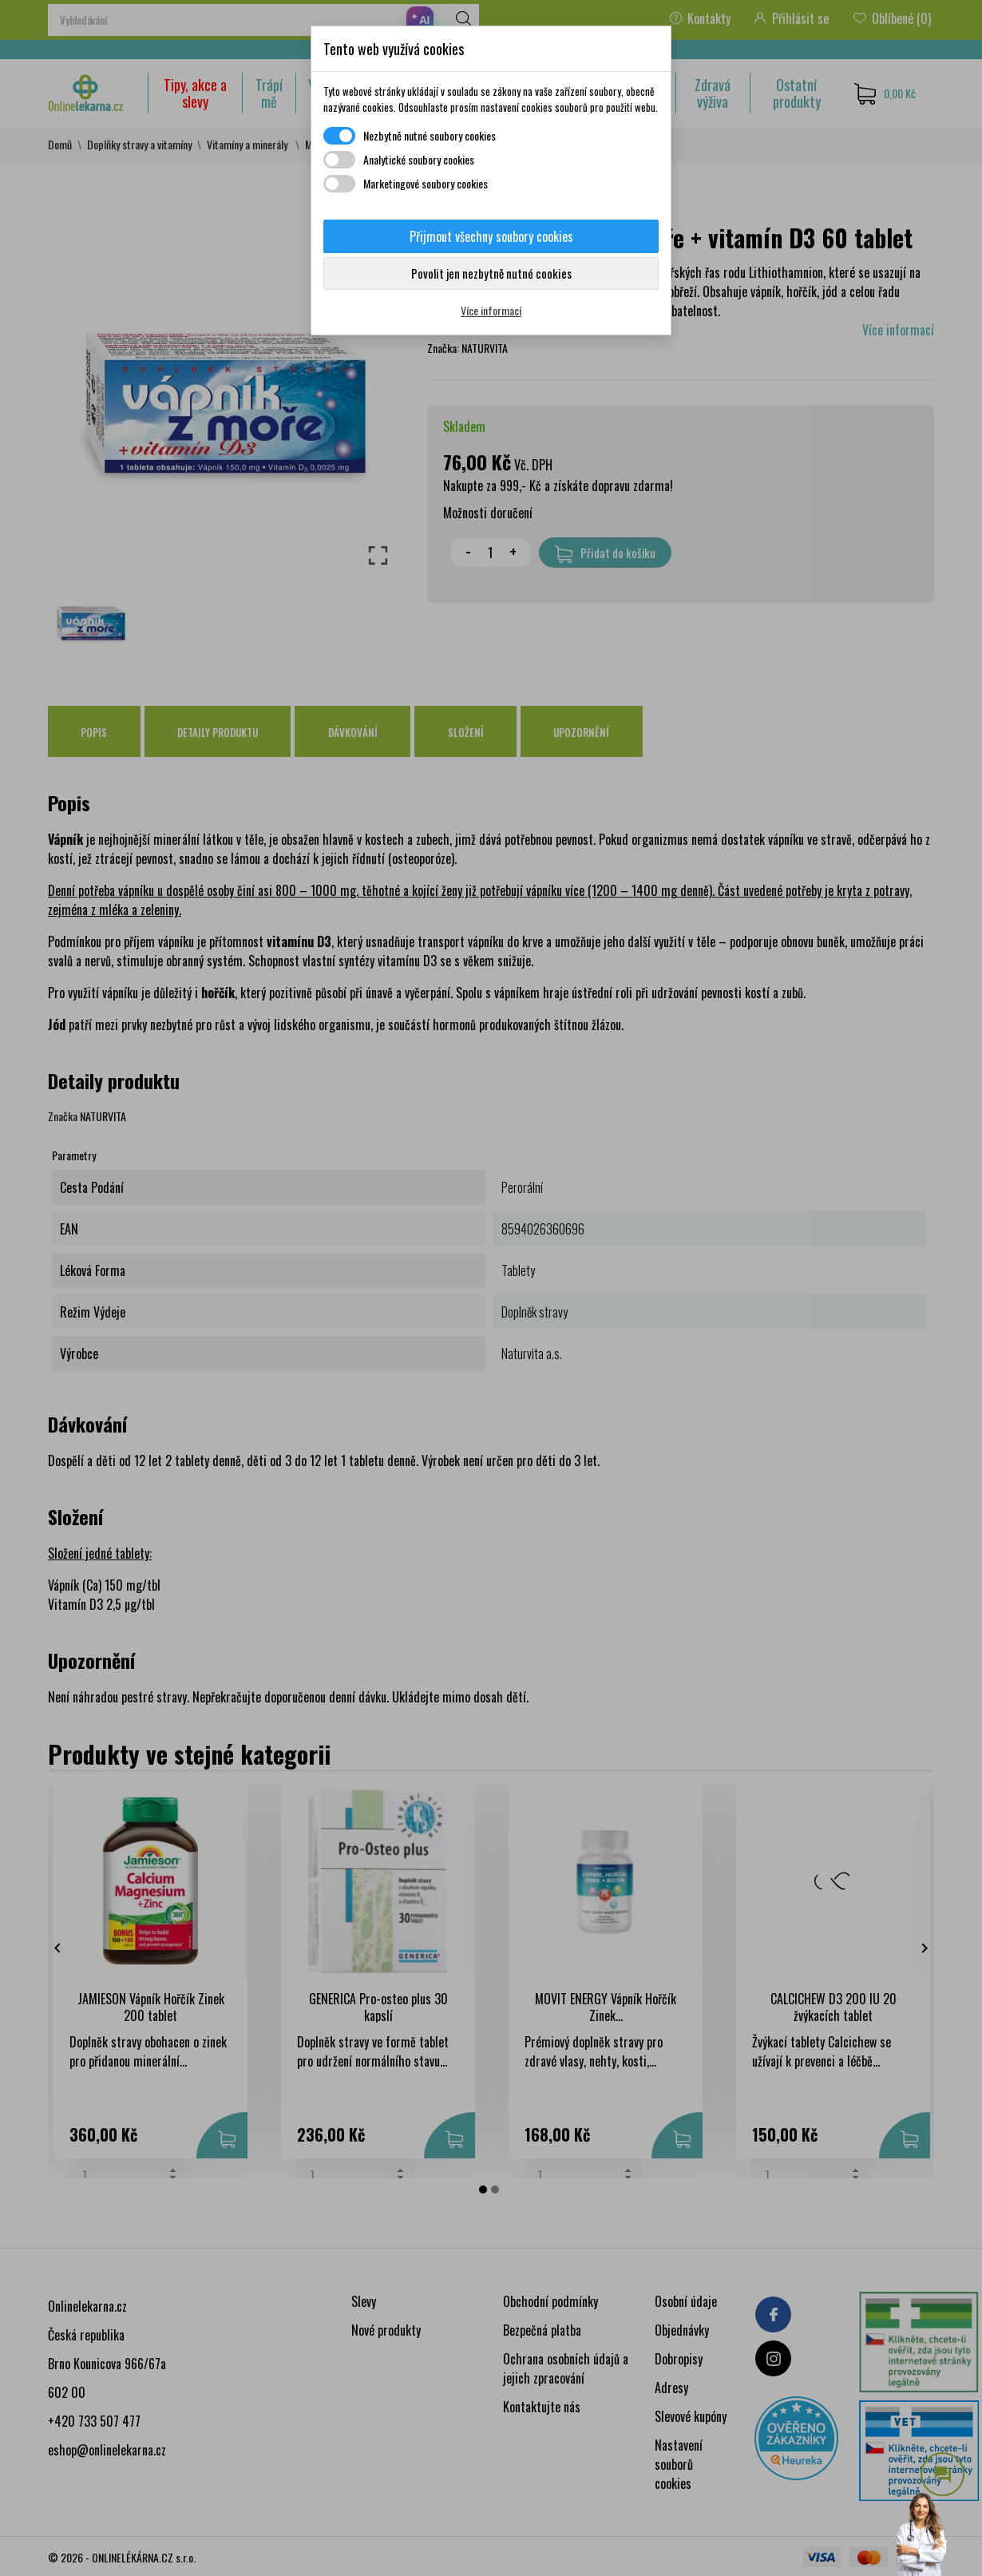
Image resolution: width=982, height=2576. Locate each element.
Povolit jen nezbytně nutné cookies (491, 273)
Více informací (491, 310)
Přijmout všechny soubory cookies (491, 236)
